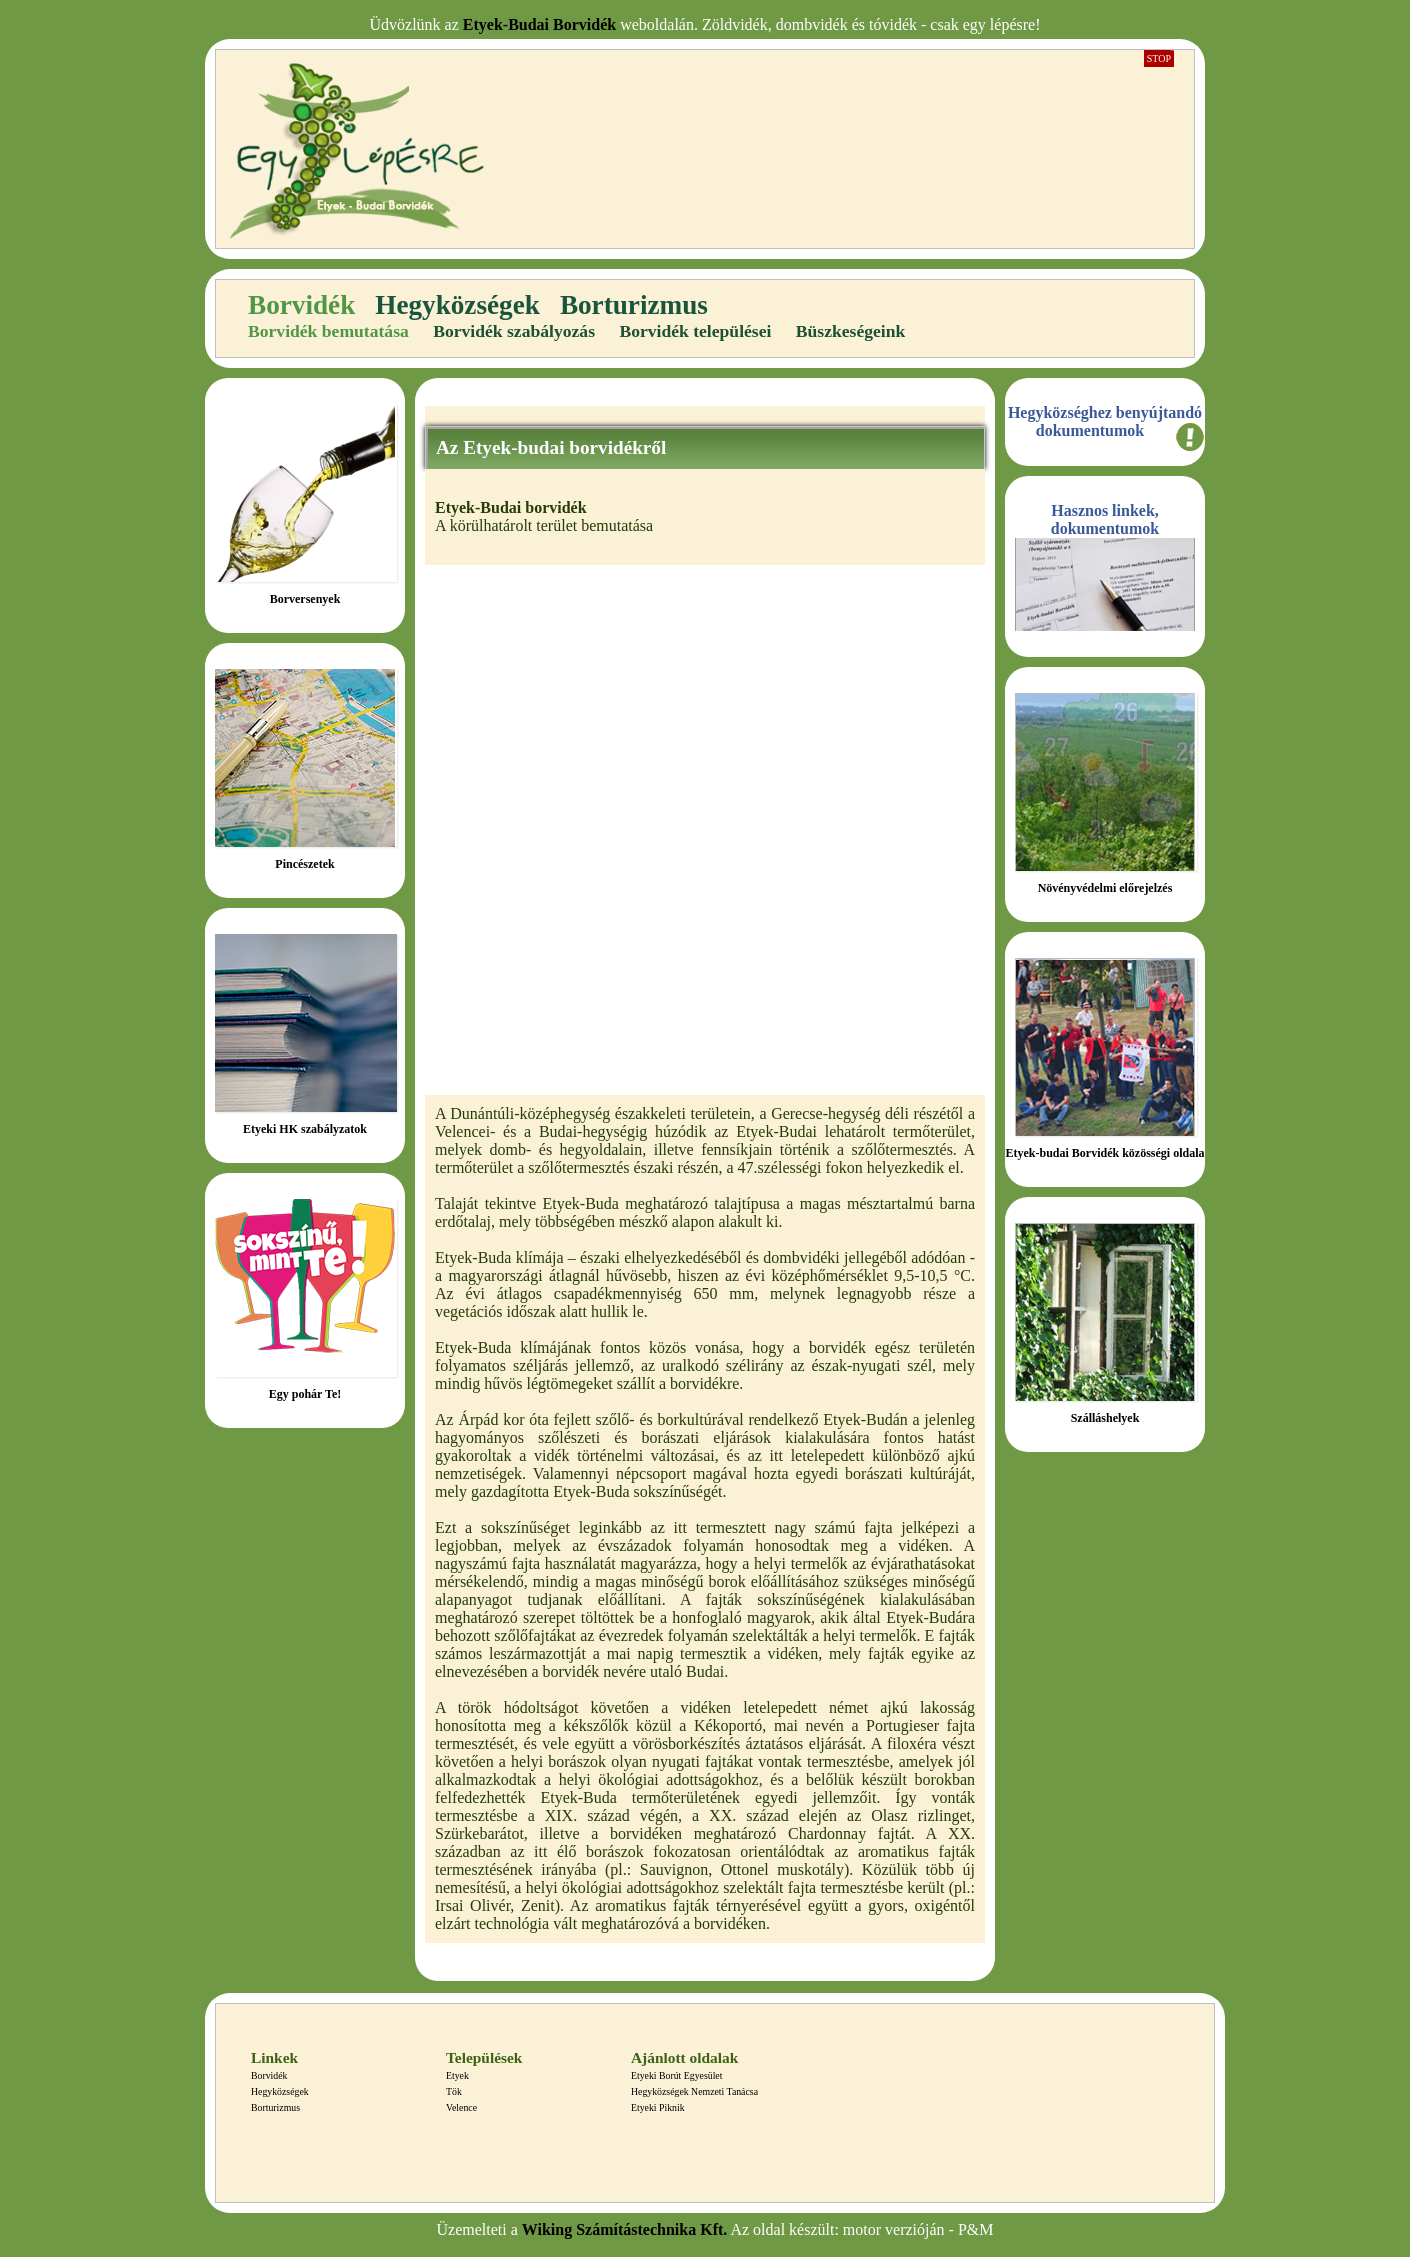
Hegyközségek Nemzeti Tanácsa (694, 2091)
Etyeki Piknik (658, 2107)
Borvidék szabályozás (514, 331)
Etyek (457, 2075)
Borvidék (301, 305)
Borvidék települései (695, 331)
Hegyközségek (457, 305)
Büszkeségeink (851, 331)
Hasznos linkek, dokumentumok (1105, 519)
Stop (1159, 58)
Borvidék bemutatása (328, 331)
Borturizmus (634, 305)
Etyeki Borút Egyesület (676, 2075)
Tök (454, 2091)
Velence (461, 2107)
